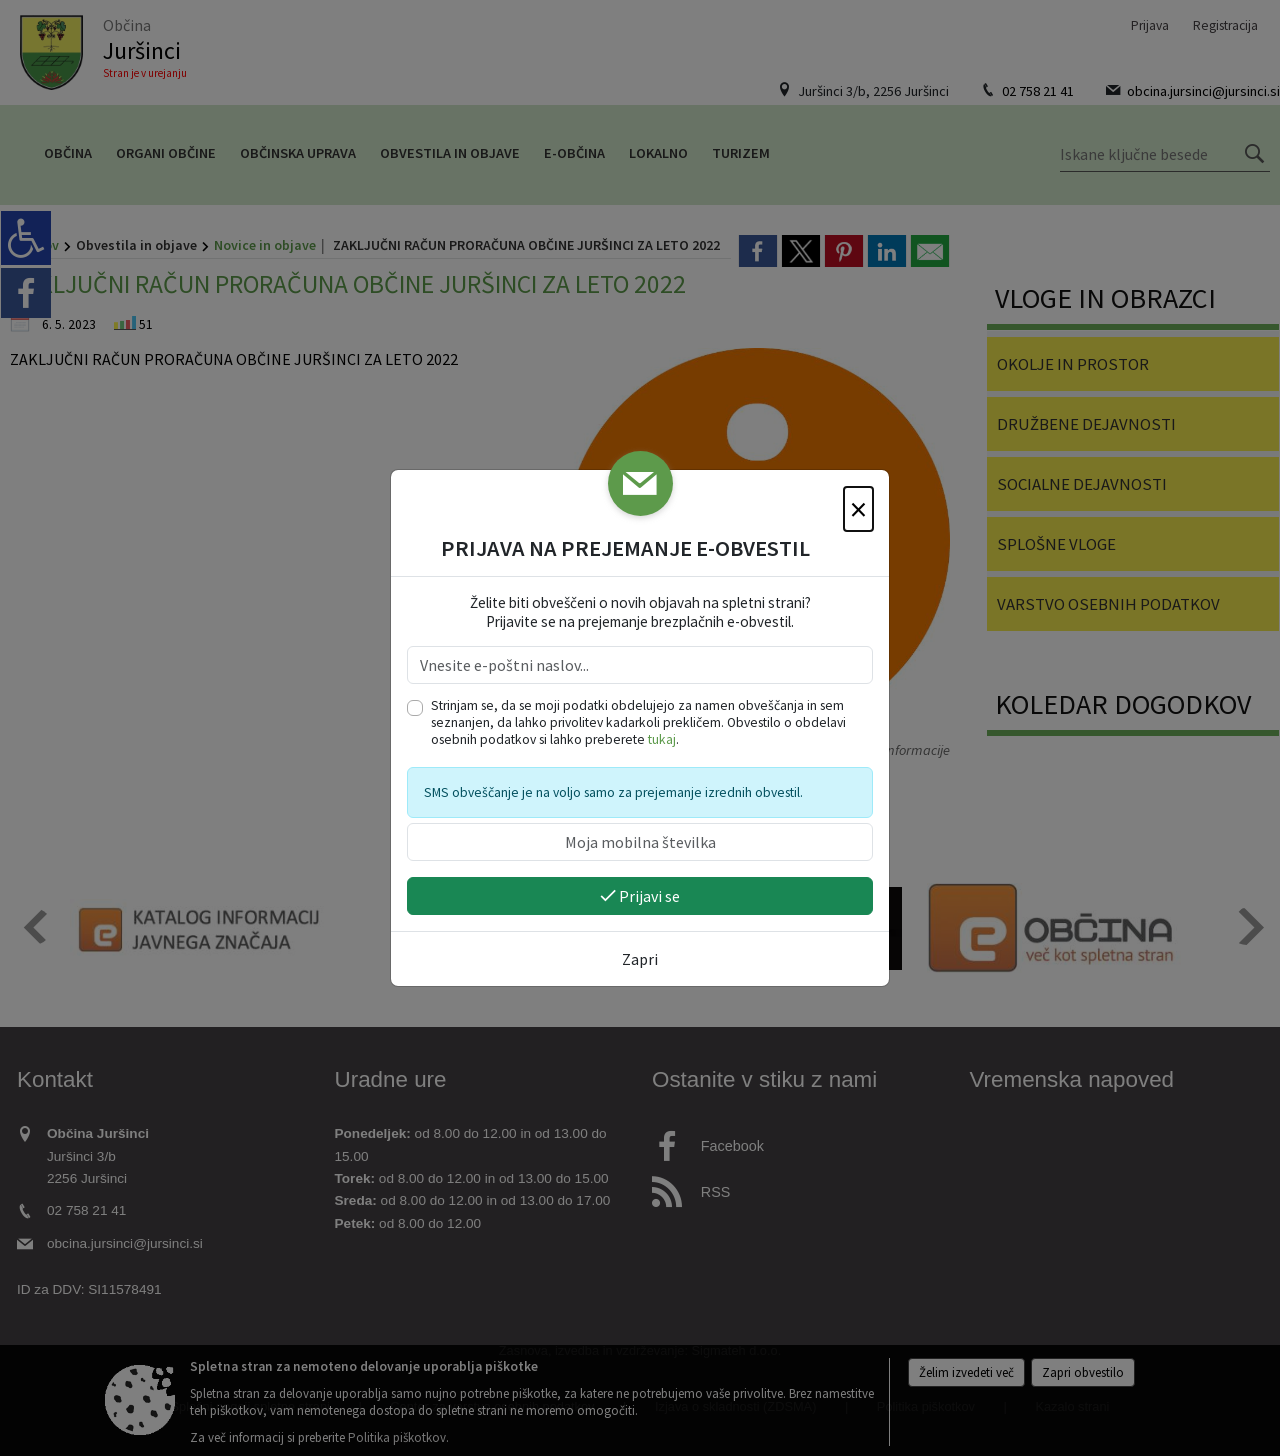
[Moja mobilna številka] (640, 842)
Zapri (640, 959)
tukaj (662, 739)
